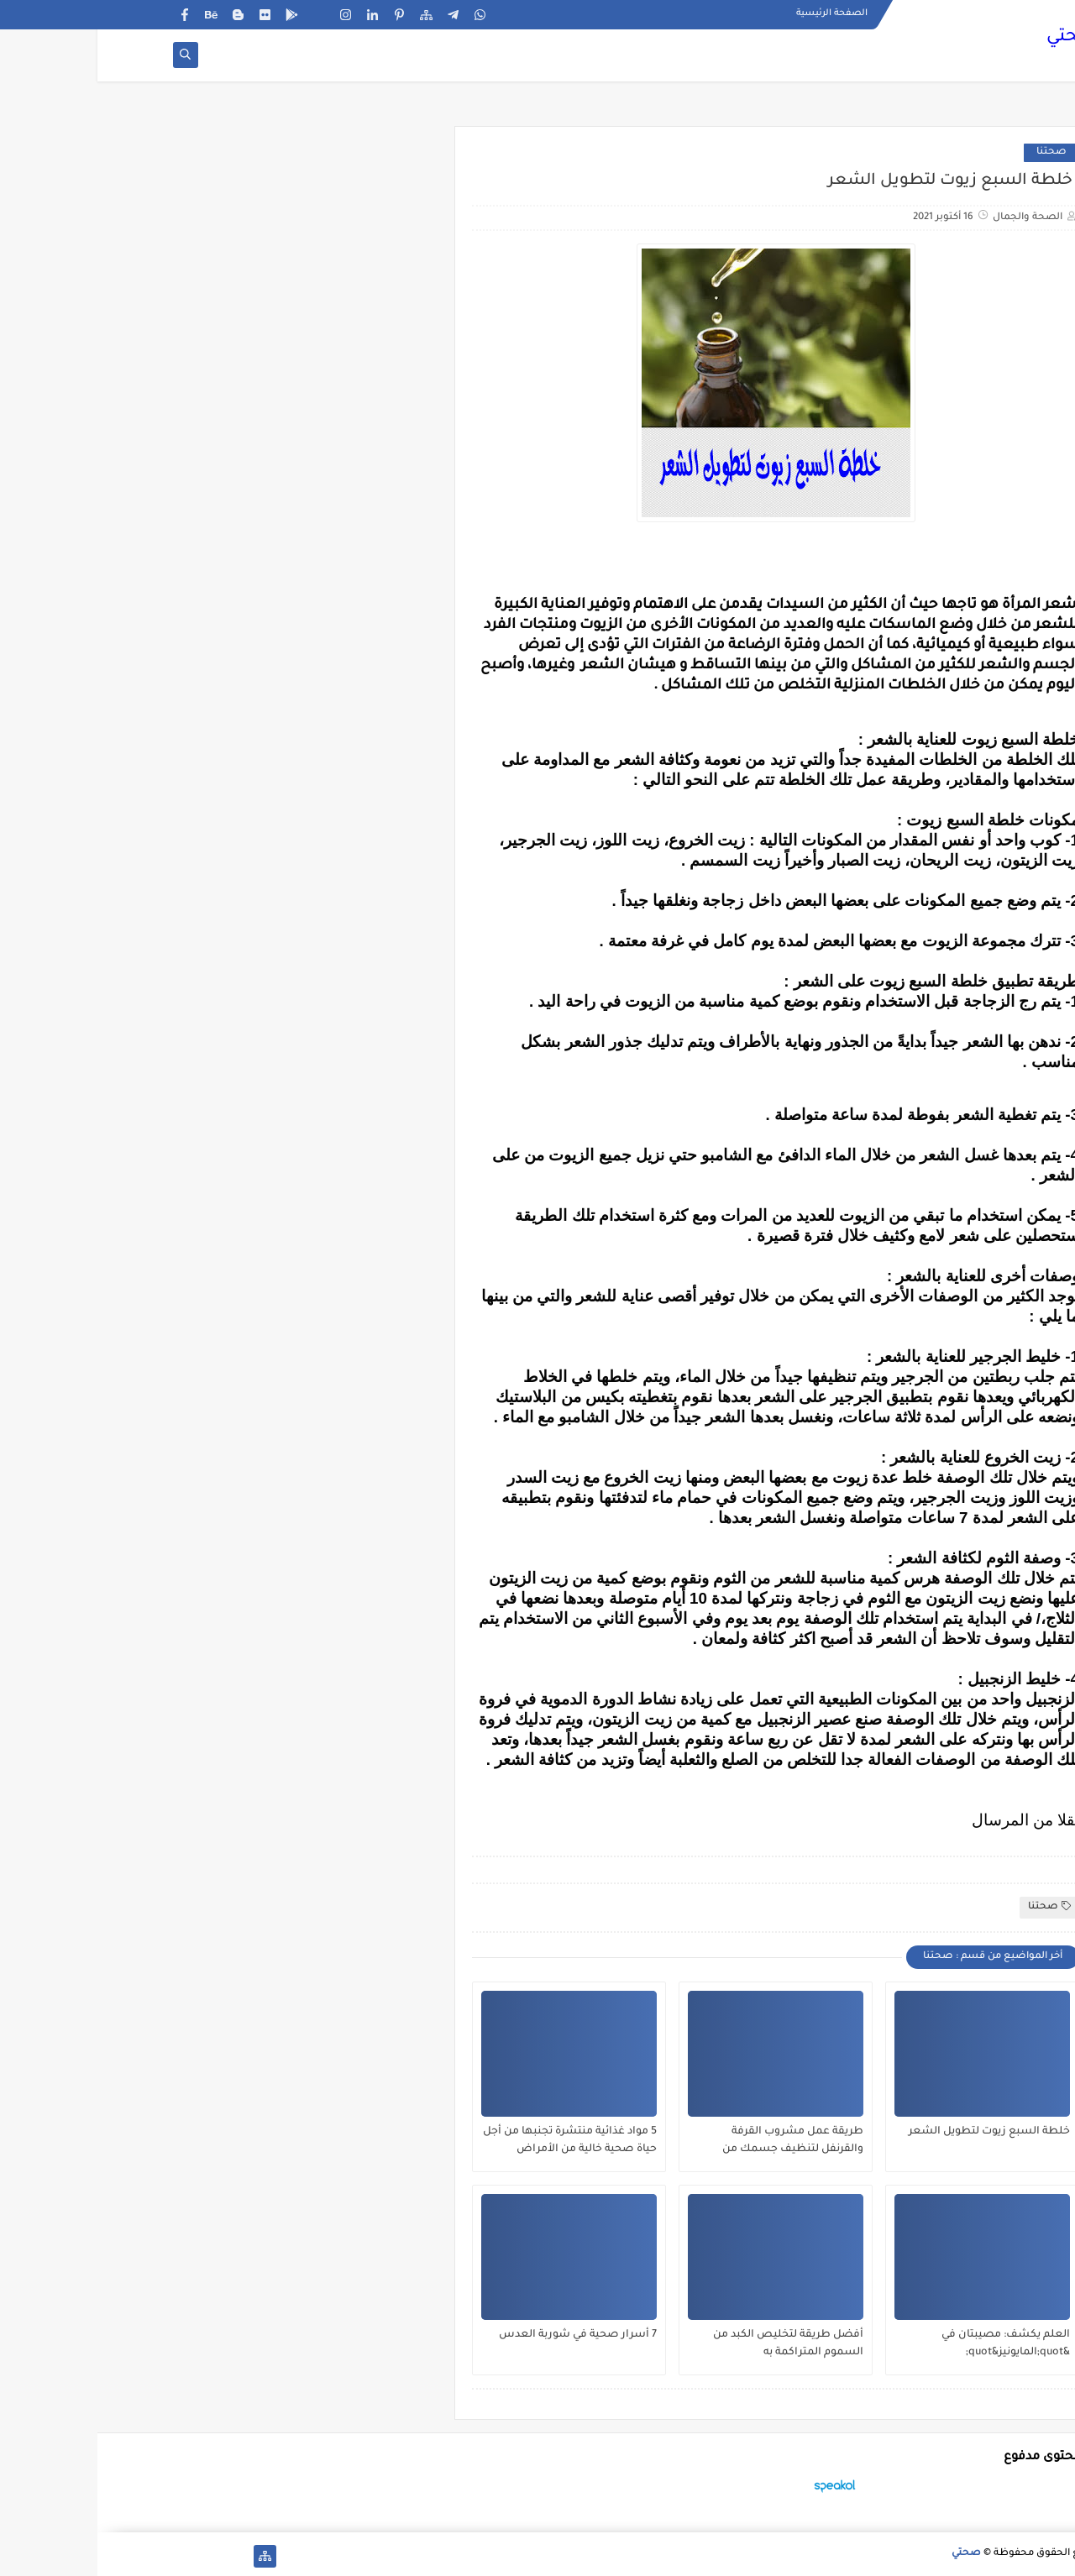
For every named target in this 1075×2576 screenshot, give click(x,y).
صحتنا (954, 152)
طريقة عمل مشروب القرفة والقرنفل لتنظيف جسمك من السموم (695, 2141)
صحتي (974, 38)
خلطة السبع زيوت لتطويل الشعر (892, 2132)
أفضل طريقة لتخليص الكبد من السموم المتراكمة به (691, 2344)
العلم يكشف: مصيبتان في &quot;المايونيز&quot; (908, 2344)
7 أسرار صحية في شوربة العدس (480, 2335)
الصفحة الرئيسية (734, 13)
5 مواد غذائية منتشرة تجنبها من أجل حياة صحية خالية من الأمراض (472, 2140)
